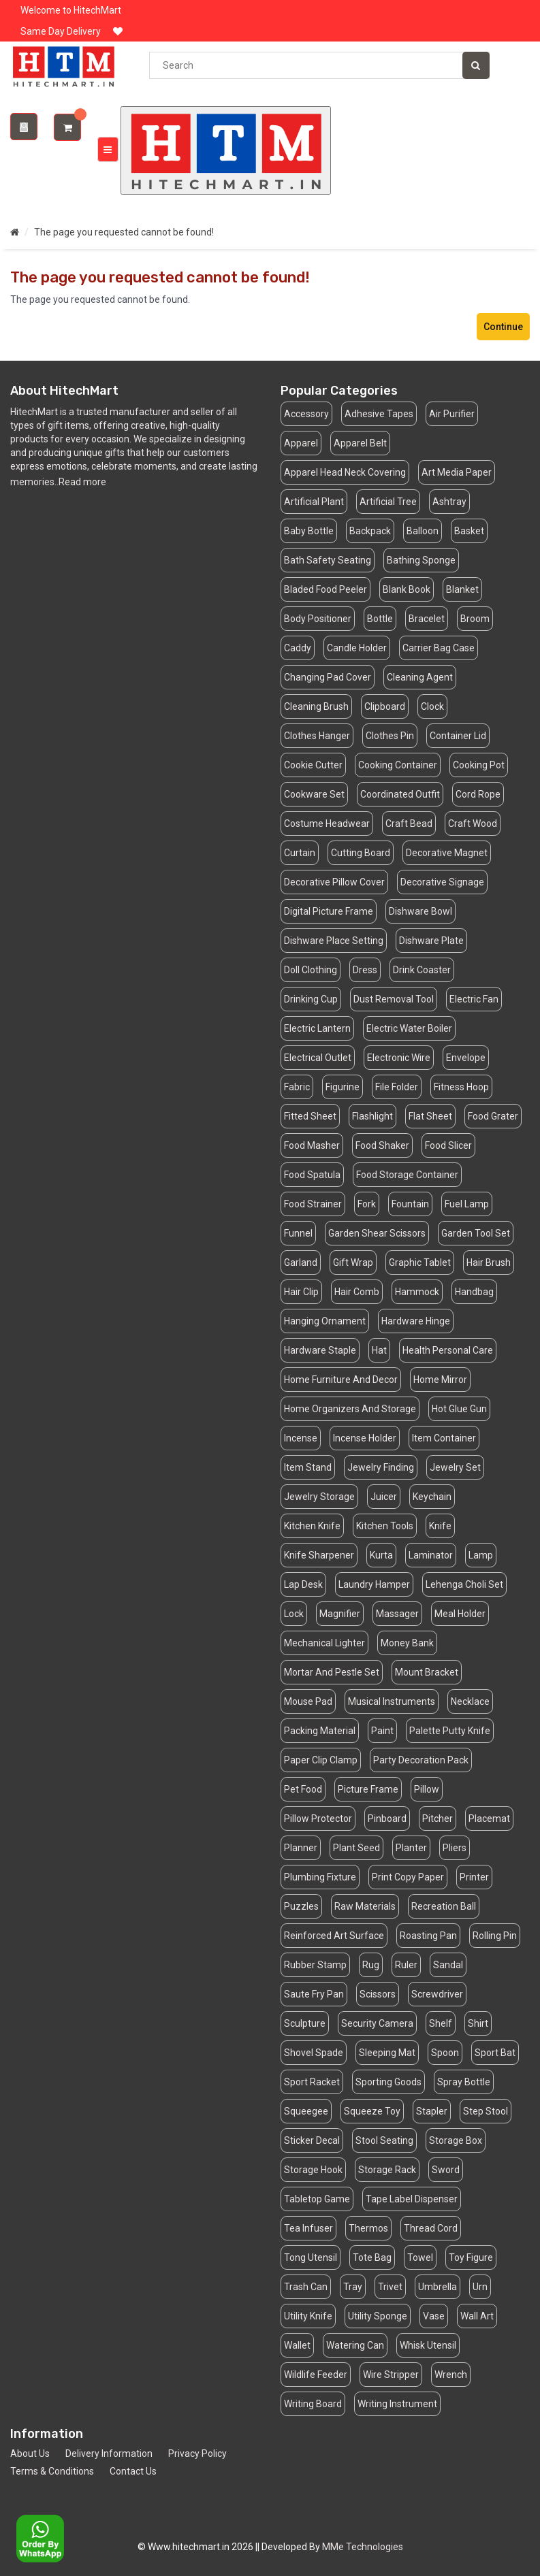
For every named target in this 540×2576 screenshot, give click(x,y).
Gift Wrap (353, 1262)
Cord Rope (478, 794)
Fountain (410, 1204)
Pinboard (387, 1818)
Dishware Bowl (420, 911)
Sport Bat (495, 2052)
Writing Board (313, 2403)
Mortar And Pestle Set (331, 1672)
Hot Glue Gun (459, 1408)
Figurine (342, 1086)
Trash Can (306, 2286)
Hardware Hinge (415, 1321)
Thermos (368, 2228)
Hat (379, 1350)
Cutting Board (360, 852)
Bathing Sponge (421, 560)
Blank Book (406, 589)
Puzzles (301, 1906)
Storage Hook (313, 2169)
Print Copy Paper (408, 1877)
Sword (446, 2169)
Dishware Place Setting (333, 940)
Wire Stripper (391, 2374)
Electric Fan (473, 999)
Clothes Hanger (317, 735)
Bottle (380, 618)
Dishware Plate (431, 940)
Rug (370, 1964)
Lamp (480, 1555)
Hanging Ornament (325, 1321)
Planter (411, 1847)
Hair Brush (488, 1262)
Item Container (444, 1438)
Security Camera (377, 2023)
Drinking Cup (311, 999)
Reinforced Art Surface (334, 1935)
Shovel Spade (313, 2052)
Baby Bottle (309, 530)
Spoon (445, 2052)
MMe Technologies (362, 2546)
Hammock (417, 1291)
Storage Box (455, 2140)
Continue (503, 326)
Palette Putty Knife (449, 1730)
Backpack (370, 530)
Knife (440, 1525)
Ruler (406, 1964)
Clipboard (384, 706)
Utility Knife (308, 2316)
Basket (469, 530)
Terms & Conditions (52, 2471)
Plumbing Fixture (320, 1877)
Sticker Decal (312, 2140)
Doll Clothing (310, 969)
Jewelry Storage (319, 1496)
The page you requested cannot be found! (124, 232)
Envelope (466, 1057)
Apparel (301, 443)
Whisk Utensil (428, 2345)
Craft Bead (408, 823)
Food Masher (312, 1145)
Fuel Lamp (467, 1204)
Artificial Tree (388, 501)
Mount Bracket (426, 1672)
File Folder (396, 1086)
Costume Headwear (327, 823)
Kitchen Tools (384, 1525)
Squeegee (306, 2111)
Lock (294, 1613)
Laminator (431, 1555)
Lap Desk (303, 1584)
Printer (474, 1877)
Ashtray (449, 501)
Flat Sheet (430, 1116)
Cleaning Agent (420, 677)
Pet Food (303, 1789)
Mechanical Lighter (324, 1642)
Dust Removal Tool (393, 999)
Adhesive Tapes (379, 413)
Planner (300, 1847)
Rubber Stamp (315, 1964)
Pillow (426, 1789)
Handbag (474, 1291)
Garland (300, 1262)
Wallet (297, 2345)
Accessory (306, 413)
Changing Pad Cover (327, 677)
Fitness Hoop (461, 1086)
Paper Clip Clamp (321, 1760)
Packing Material (319, 1730)
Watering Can (355, 2345)
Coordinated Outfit (400, 794)
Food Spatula (312, 1174)
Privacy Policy (197, 2453)
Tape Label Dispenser (412, 2199)
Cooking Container (397, 765)
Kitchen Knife (312, 1525)
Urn (480, 2286)
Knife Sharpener (319, 1555)
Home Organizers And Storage (350, 1408)
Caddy (297, 647)
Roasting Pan (428, 1935)
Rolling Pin (495, 1935)
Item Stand (308, 1467)
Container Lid (458, 735)
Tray (352, 2286)
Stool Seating (384, 2140)
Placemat (489, 1818)
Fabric (297, 1086)
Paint (382, 1730)
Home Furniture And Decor (341, 1379)
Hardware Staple (320, 1350)
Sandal (448, 1964)
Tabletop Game (317, 2199)
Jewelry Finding (380, 1467)
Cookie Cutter (313, 765)
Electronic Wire (398, 1057)
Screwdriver (437, 1994)
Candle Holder (357, 647)
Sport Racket (312, 2081)
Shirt (478, 2023)
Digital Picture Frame (328, 911)
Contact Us (133, 2471)
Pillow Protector (318, 1818)
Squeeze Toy (372, 2111)
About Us (30, 2453)
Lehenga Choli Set (464, 1584)
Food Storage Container (407, 1174)
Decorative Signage (442, 882)
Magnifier (339, 1613)
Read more (82, 481)
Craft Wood (472, 823)
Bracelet (427, 618)
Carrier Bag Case (438, 647)
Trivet (390, 2286)
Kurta (381, 1555)
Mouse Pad (308, 1701)
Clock (432, 706)
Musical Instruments (391, 1701)
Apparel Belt (360, 443)
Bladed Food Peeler (325, 589)
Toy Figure (471, 2257)
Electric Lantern (317, 1028)
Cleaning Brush (316, 706)
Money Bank (407, 1642)
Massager (397, 1613)
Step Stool (485, 2111)
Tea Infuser (308, 2228)
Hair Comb (356, 1291)
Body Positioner (317, 618)
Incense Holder (364, 1438)
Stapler (431, 2111)
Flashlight (372, 1116)
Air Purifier (452, 413)
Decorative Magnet (447, 852)
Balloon (423, 530)
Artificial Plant (314, 501)
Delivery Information (109, 2453)
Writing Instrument (397, 2403)
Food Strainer (313, 1204)
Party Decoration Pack (420, 1760)
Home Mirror (440, 1379)
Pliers (454, 1847)
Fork (367, 1204)
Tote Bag (372, 2257)
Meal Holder (460, 1613)
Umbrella (437, 2286)
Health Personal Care (447, 1350)
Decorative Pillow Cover (334, 882)
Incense (300, 1438)
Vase (434, 2316)
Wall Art (477, 2316)
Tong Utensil (310, 2257)
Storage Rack (387, 2169)
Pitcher (437, 1818)
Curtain (299, 852)
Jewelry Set (455, 1467)
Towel (420, 2257)
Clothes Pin (390, 735)
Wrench (450, 2374)
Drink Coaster (422, 969)
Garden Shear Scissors (377, 1233)
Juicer (383, 1496)
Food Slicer (448, 1145)
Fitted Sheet (310, 1116)
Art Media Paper (457, 472)
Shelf (440, 2023)
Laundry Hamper (374, 1584)
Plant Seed (356, 1847)
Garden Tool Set (475, 1233)
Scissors (378, 1994)
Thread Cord (431, 2228)
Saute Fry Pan (314, 1994)
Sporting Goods (388, 2081)
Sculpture (304, 2023)
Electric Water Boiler (409, 1028)
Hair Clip (301, 1291)
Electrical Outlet (317, 1057)
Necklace (470, 1701)
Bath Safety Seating (327, 560)
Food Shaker (382, 1145)
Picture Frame (368, 1789)
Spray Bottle (463, 2081)
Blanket (462, 589)
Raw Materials (365, 1906)
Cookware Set (314, 794)
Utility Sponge (377, 2316)
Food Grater (493, 1116)
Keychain (432, 1496)
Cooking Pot (479, 765)
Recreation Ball (443, 1906)
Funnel (298, 1233)
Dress (365, 969)
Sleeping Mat (387, 2052)
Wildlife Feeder (315, 2374)
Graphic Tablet (420, 1262)
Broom (475, 618)
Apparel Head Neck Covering (345, 472)
